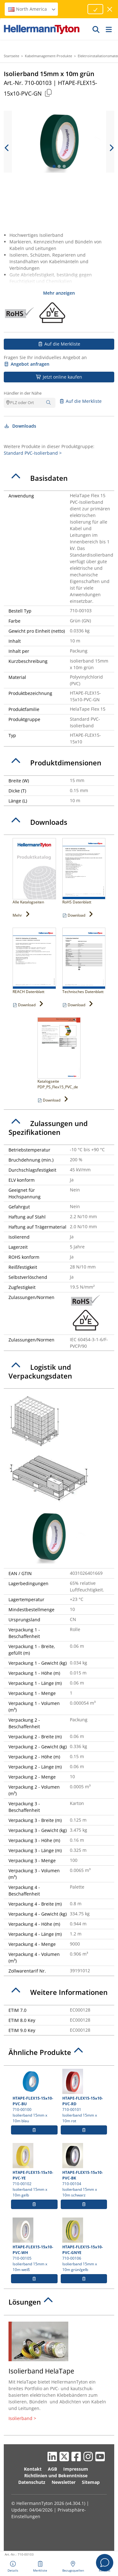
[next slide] (111, 148)
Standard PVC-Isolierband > (33, 453)
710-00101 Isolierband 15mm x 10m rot (84, 2096)
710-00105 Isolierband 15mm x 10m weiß (34, 2245)
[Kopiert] (48, 92)
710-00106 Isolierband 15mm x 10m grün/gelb (84, 2245)
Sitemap (91, 2482)
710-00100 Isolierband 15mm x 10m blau (34, 2096)
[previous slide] (7, 148)
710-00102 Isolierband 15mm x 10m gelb (34, 2170)
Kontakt (33, 2469)
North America (32, 9)
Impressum (75, 2469)
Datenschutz (31, 2482)
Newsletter (64, 2482)
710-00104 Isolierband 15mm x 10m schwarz (84, 2170)
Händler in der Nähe (23, 393)
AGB (52, 2469)
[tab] (59, 478)
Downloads (20, 426)
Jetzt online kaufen (59, 377)
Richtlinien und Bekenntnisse (55, 2476)
